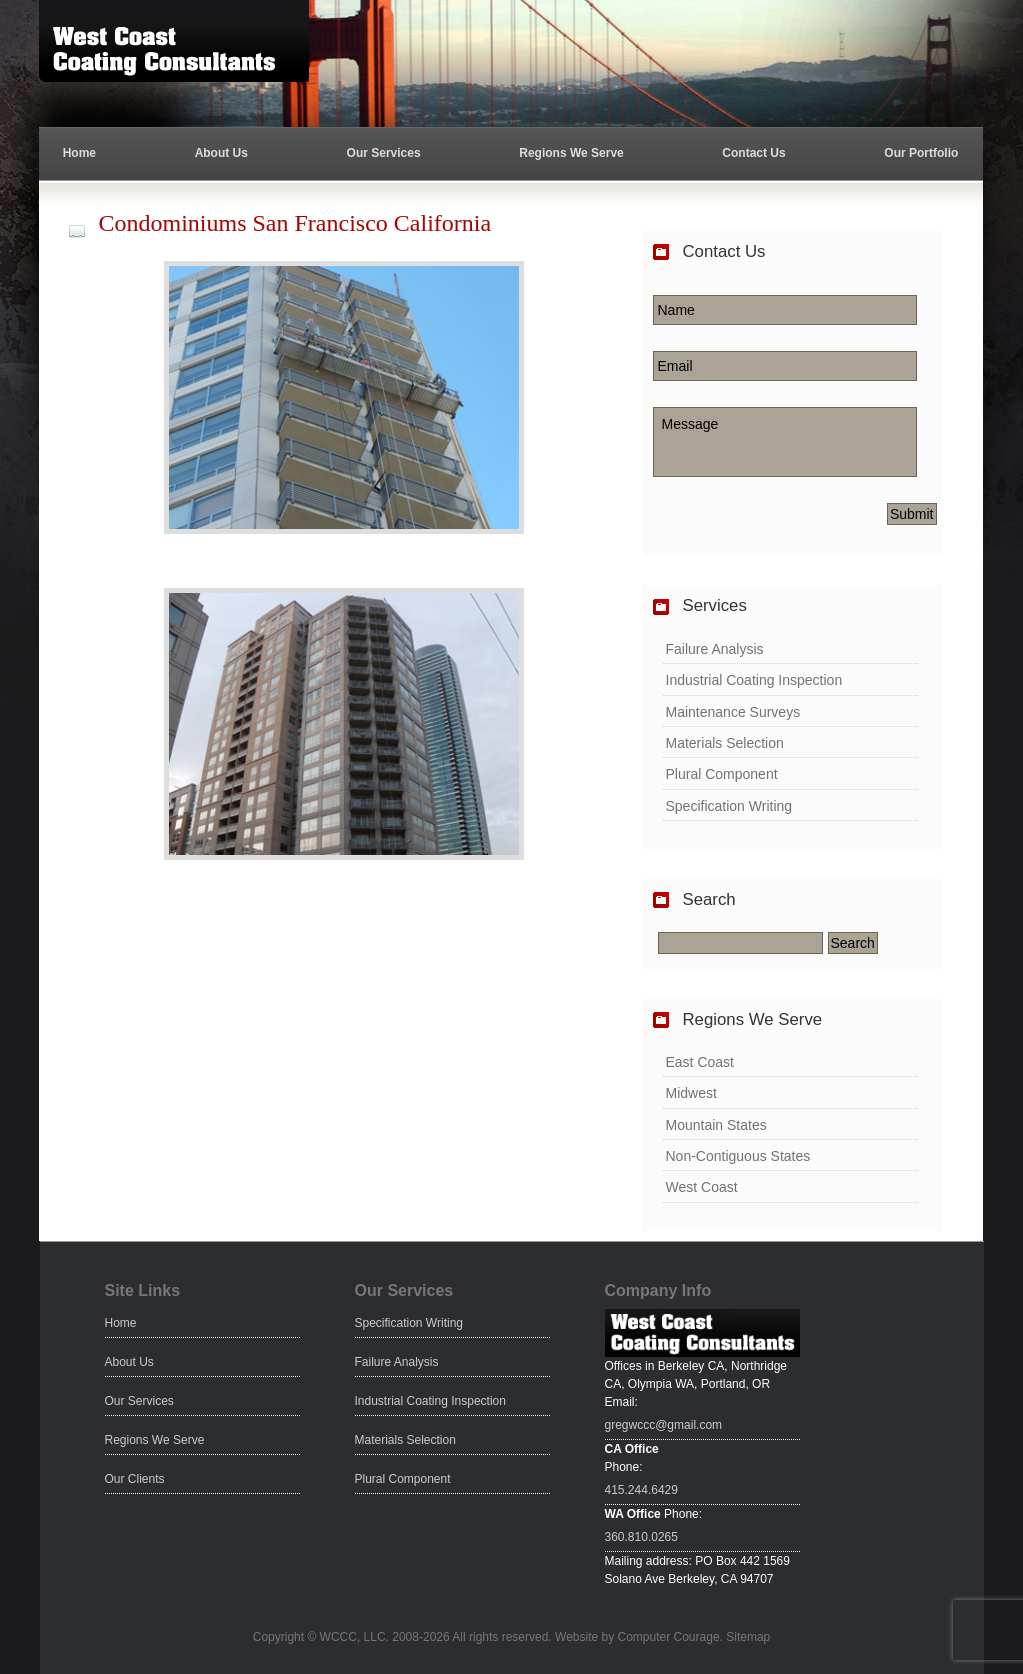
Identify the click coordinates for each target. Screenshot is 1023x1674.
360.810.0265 (641, 1537)
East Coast (700, 1062)
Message (785, 442)
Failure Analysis (715, 649)
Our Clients (135, 1479)
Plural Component (722, 774)
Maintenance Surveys (733, 712)
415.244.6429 (641, 1490)
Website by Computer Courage (637, 1637)
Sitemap (748, 1637)
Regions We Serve (571, 153)
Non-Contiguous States (738, 1156)
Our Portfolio (921, 153)
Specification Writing (729, 806)
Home (79, 153)
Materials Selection (725, 743)
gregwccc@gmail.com (664, 1425)
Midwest (691, 1093)
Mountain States (716, 1125)
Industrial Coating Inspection (754, 680)
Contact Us (753, 153)
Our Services (384, 153)
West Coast (702, 1187)
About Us (221, 153)
